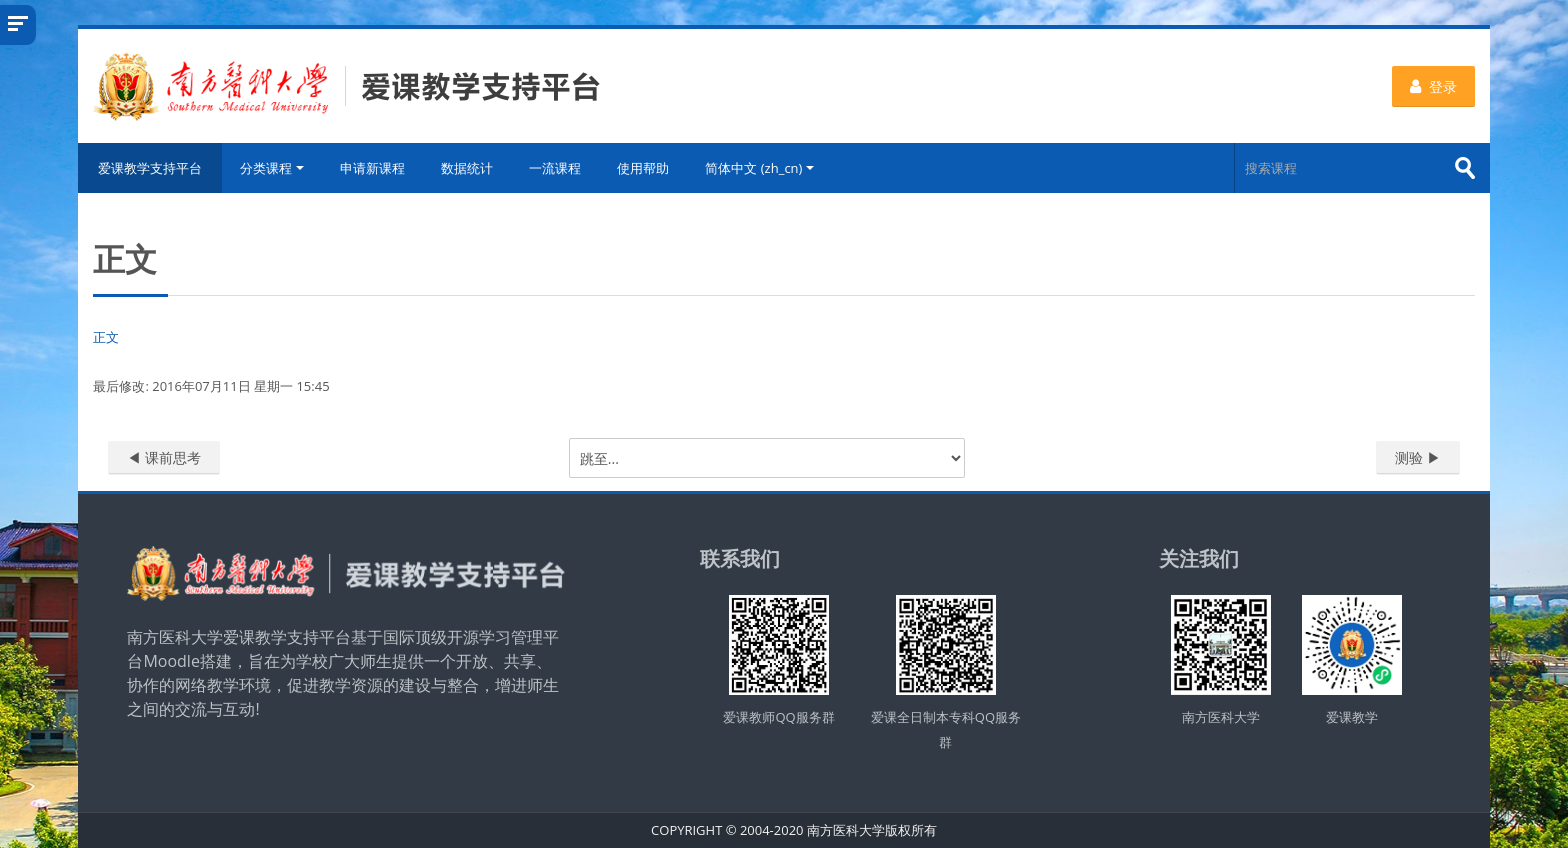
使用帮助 (643, 168)
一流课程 (555, 168)
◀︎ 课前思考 (164, 457)
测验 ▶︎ (1418, 457)
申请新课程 (372, 168)
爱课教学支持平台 (150, 168)
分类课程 (272, 168)
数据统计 (467, 168)
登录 (1433, 86)
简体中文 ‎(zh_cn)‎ (759, 168)
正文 (106, 337)
